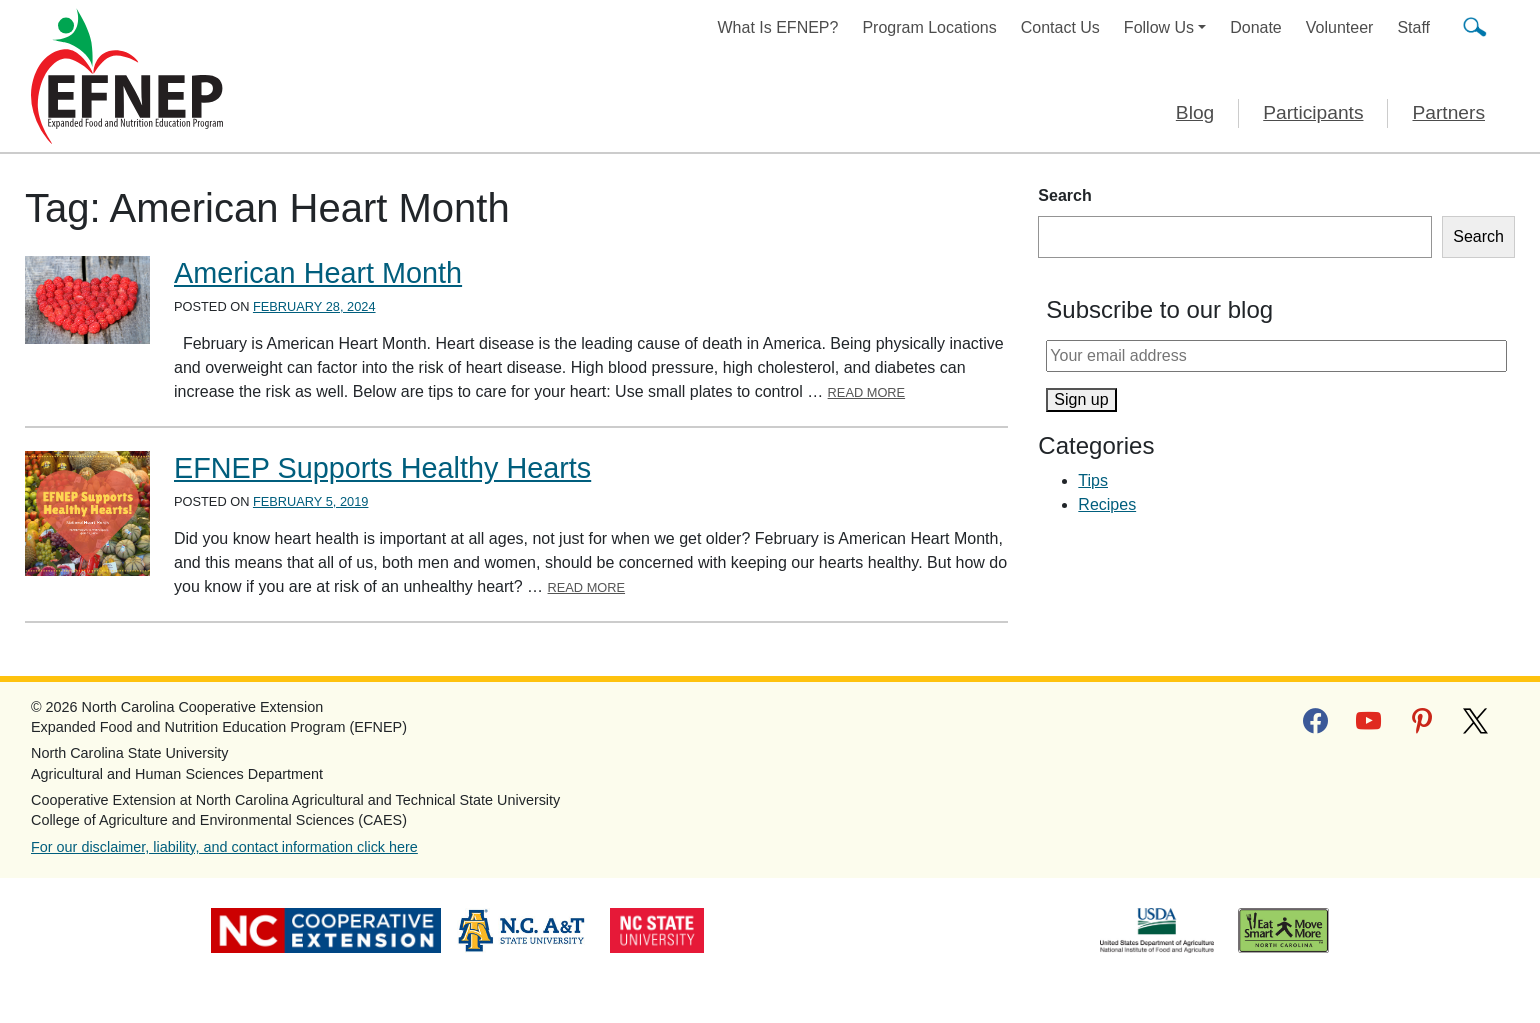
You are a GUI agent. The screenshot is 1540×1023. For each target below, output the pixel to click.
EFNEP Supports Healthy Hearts (382, 468)
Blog (1195, 112)
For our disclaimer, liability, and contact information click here (224, 847)
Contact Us (1060, 27)
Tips (1093, 480)
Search (1064, 195)
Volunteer (1340, 27)
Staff (1413, 27)
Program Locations (929, 27)
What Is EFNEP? (778, 27)
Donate (1256, 27)
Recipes (1107, 504)
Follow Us (1159, 27)
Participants (1313, 112)
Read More (867, 392)
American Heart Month (318, 273)
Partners (1448, 112)
